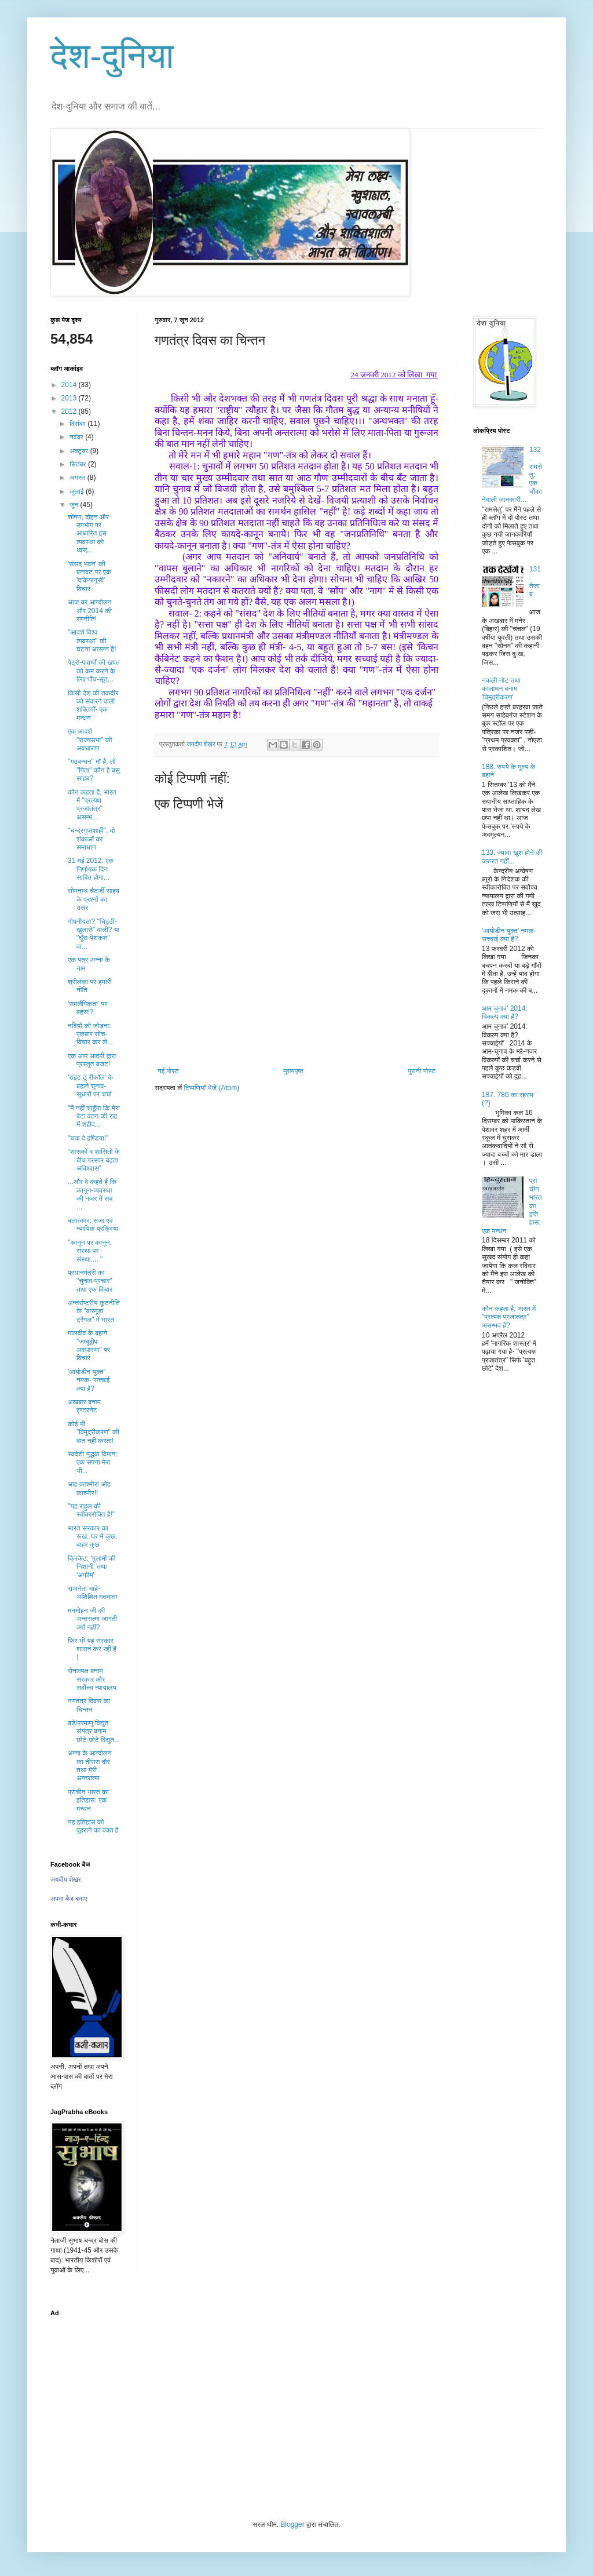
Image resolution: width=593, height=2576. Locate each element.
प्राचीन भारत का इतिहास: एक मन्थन (88, 1800)
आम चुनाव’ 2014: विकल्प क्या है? (505, 1012)
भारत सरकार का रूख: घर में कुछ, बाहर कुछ (92, 1536)
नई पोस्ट (168, 1071)
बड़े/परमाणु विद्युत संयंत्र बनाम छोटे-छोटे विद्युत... (94, 1731)
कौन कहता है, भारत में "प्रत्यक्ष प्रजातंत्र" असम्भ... (92, 804)
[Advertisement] (296, 2404)
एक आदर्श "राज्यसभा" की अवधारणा (90, 739)
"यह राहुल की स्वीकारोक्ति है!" (91, 1510)
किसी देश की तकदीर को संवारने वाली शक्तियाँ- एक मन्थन (93, 705)
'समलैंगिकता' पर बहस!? (87, 1008)
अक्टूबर (79, 451)
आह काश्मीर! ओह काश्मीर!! (89, 1488)
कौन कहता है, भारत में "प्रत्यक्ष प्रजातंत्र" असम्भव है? (509, 1317)
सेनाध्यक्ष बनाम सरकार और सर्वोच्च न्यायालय (92, 1679)
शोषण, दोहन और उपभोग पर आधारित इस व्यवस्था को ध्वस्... (88, 534)
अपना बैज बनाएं (68, 1898)
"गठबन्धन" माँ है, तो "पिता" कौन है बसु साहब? (94, 769)
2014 (70, 385)
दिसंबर (78, 424)
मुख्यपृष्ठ (293, 1071)
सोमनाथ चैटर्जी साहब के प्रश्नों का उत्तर (93, 899)
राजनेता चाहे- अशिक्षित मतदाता (92, 1592)
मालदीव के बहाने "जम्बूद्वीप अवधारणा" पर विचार (89, 1345)
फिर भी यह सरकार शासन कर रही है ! (92, 1649)
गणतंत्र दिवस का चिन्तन (89, 1705)
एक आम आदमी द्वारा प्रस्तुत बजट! (92, 1060)
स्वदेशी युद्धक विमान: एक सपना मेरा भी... (93, 1462)
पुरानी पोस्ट (421, 1071)
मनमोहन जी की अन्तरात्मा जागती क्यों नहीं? (92, 1618)
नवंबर (77, 437)
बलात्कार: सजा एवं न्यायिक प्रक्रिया (93, 1224)
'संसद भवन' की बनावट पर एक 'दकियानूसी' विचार (89, 576)
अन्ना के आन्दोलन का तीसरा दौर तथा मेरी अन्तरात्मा (89, 1765)
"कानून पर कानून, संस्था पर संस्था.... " (90, 1250)
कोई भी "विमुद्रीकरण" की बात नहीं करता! (93, 1432)
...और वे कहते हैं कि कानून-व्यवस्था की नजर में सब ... (92, 1194)
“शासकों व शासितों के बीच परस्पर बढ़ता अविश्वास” (94, 1159)
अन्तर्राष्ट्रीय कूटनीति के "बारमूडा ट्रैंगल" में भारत (94, 1311)
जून (74, 505)
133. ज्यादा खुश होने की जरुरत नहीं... (512, 856)
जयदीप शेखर (65, 1879)
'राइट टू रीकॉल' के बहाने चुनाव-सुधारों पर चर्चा (90, 1085)
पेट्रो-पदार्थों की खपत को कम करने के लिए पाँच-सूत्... (94, 670)
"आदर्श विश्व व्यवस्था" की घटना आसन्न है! (92, 640)
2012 (70, 411)
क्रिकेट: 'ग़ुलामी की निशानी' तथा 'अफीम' (92, 1566)
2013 (70, 398)
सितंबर (78, 464)
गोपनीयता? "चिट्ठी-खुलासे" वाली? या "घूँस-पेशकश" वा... (93, 933)
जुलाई (77, 491)
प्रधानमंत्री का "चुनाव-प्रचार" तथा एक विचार (90, 1281)
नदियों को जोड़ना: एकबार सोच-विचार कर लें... (90, 1034)
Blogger (292, 2524)
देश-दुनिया (112, 56)
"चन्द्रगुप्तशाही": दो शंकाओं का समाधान (91, 838)
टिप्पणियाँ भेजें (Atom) (212, 1088)
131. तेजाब (535, 581)
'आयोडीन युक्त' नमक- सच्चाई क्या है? (89, 1380)
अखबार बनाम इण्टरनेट (84, 1406)
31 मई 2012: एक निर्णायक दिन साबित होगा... (91, 869)
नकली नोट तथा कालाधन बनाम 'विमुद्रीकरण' (501, 688)
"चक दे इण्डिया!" (88, 1138)
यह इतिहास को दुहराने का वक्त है (93, 1826)
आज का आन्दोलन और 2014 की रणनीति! (90, 610)
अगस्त (78, 477)
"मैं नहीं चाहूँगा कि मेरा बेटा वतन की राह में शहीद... (94, 1116)
